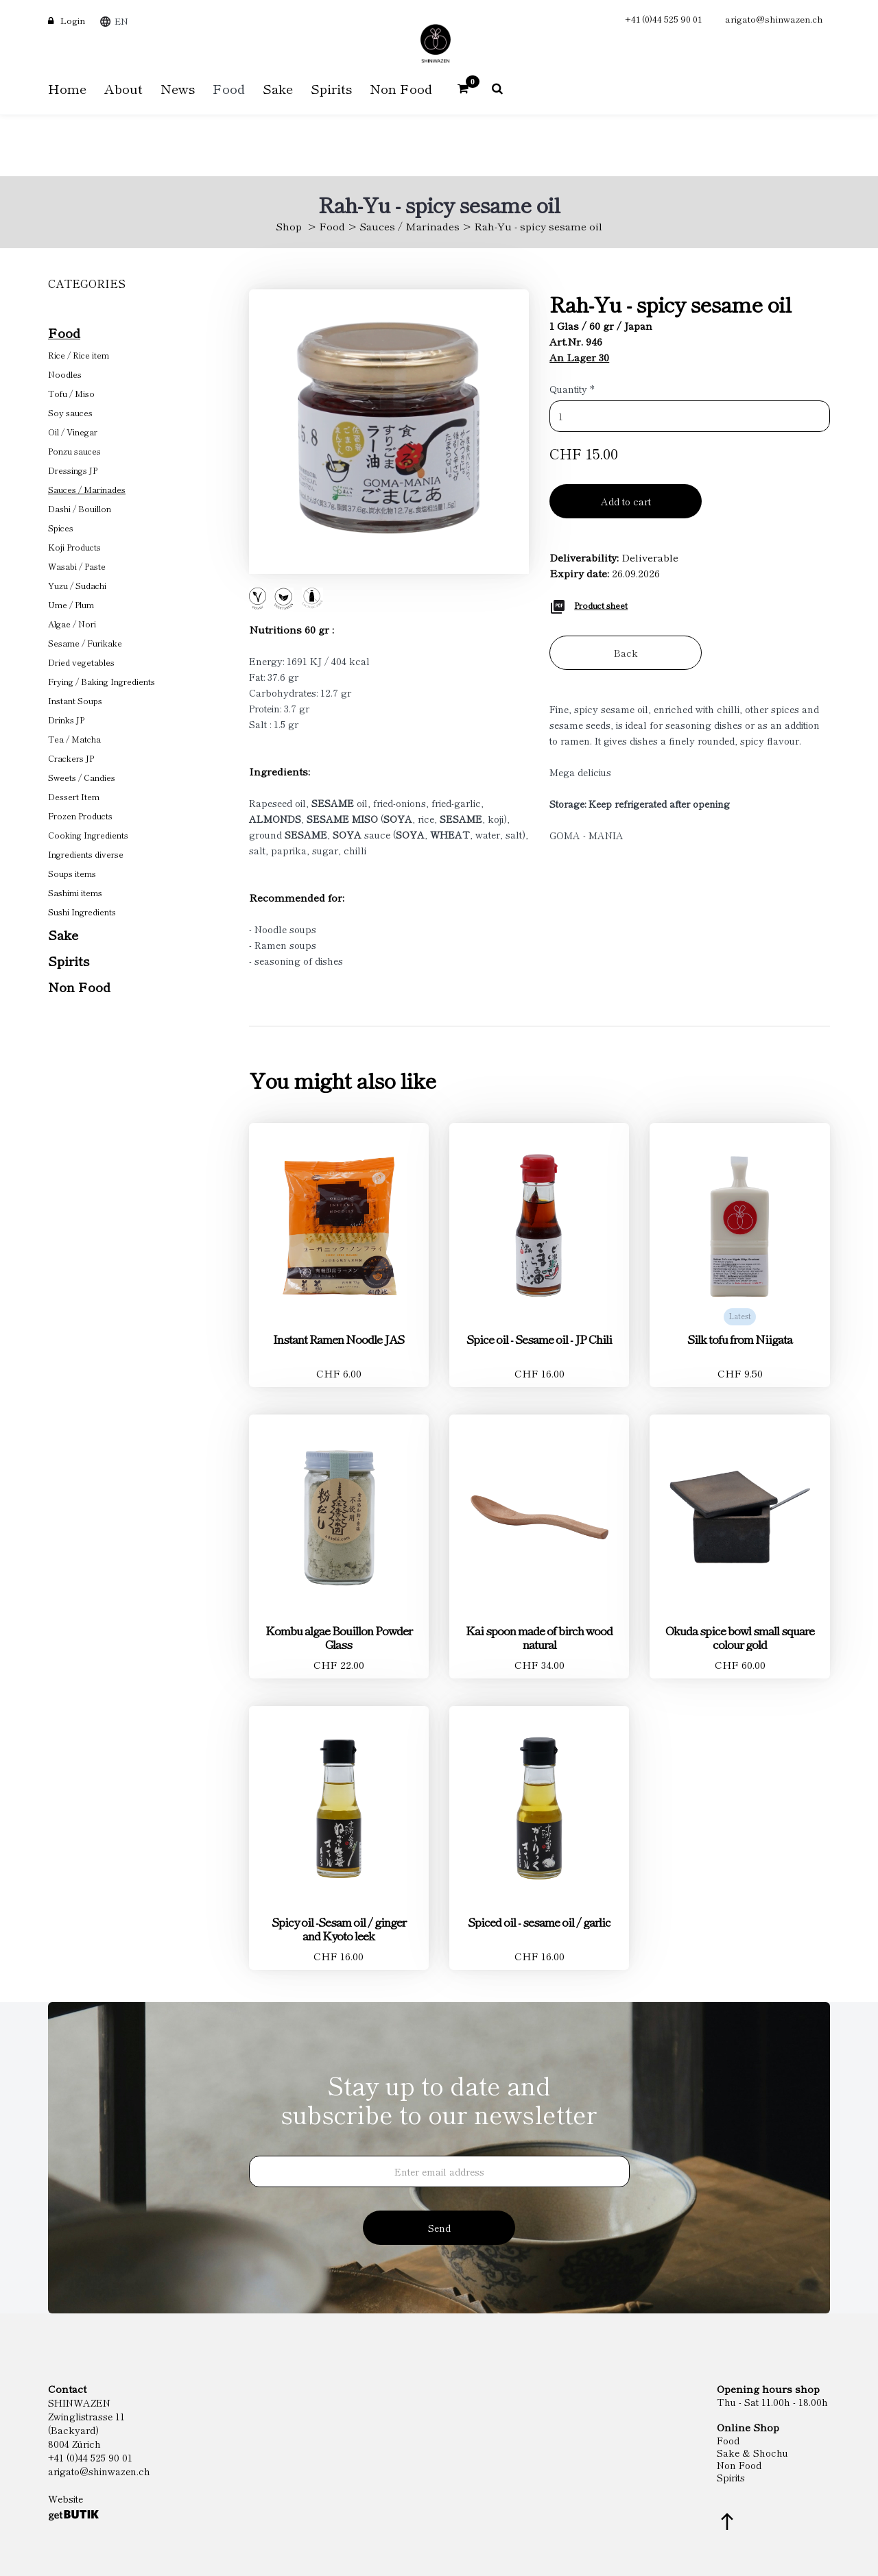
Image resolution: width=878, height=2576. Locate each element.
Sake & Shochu (752, 2452)
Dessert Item (73, 796)
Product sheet (601, 605)
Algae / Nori (72, 623)
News (178, 88)
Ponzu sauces (74, 451)
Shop (289, 226)
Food (332, 226)
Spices (60, 527)
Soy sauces (70, 412)
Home (67, 88)
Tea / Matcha (74, 739)
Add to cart (626, 501)
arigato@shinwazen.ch (774, 18)
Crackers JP (71, 758)
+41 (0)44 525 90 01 (663, 18)
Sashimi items (75, 892)
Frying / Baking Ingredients (101, 681)
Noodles (65, 374)
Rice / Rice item (78, 355)
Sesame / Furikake (85, 643)
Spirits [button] (331, 88)
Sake (63, 934)
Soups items (72, 873)
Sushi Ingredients (82, 911)
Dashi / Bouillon (79, 508)
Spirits (68, 960)
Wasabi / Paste (77, 566)
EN (121, 21)
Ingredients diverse (85, 854)
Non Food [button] (401, 88)
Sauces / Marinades (409, 226)
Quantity (572, 389)
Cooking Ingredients (88, 835)
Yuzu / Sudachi (77, 585)
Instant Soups (75, 700)
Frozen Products (80, 815)
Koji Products (74, 547)
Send (439, 2228)
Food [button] (229, 88)
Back (626, 653)
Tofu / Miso (71, 393)
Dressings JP (72, 470)
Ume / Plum (71, 604)
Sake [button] (278, 88)
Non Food (79, 986)
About (123, 88)
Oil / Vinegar (72, 431)
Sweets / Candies (81, 777)
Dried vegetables (81, 662)
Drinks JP (66, 719)
